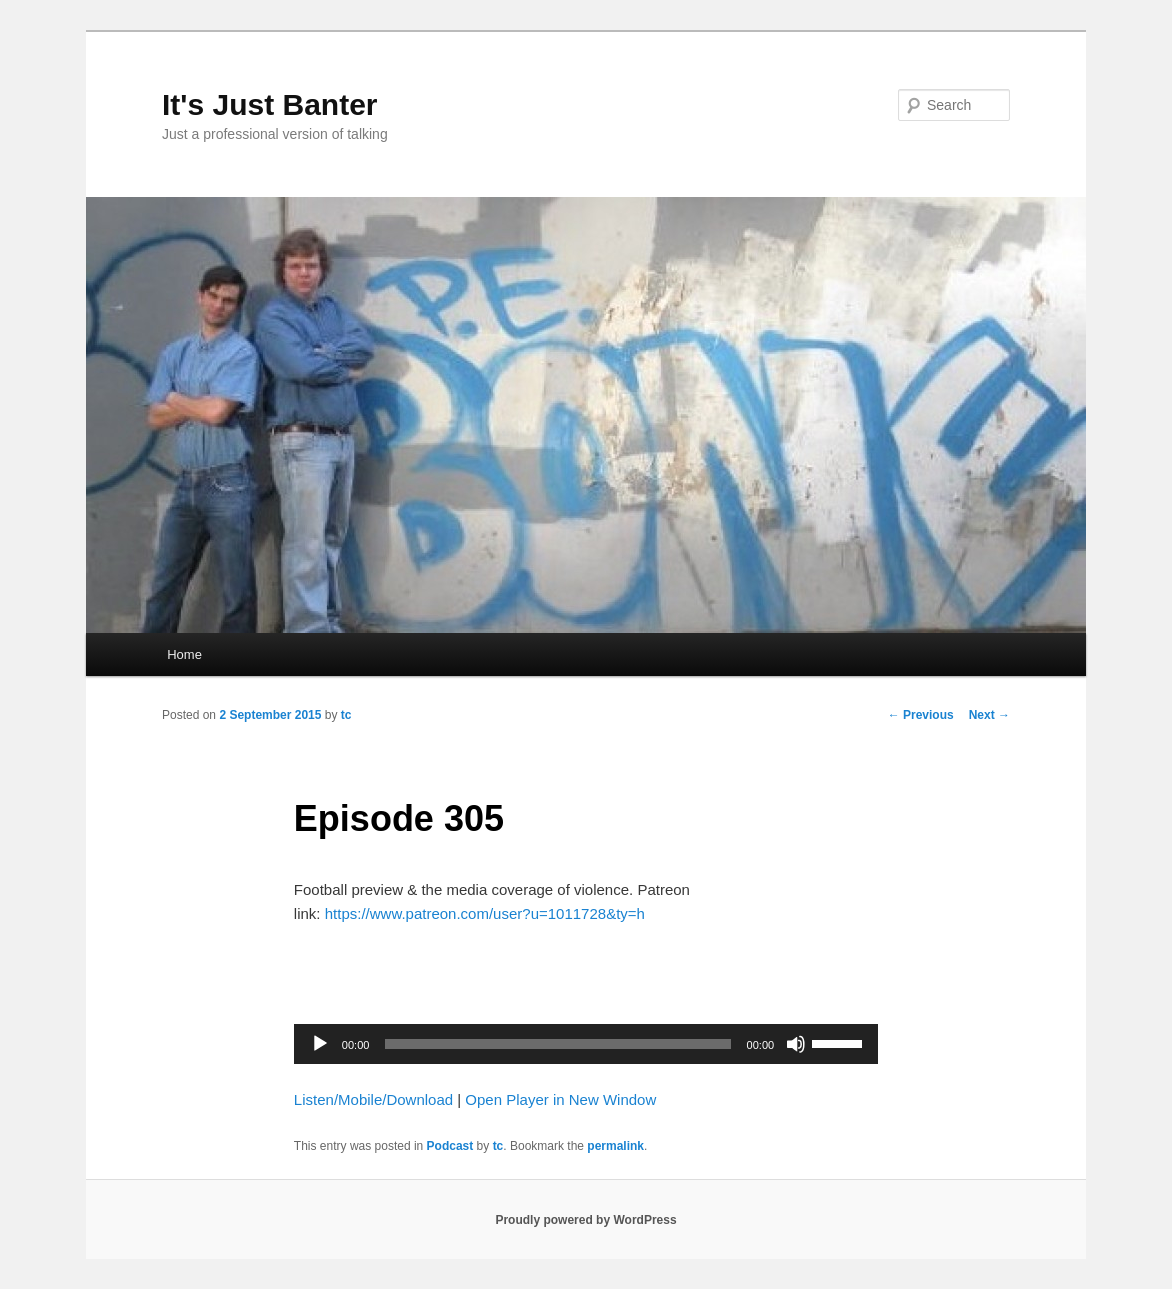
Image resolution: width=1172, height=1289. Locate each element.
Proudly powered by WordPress (585, 1220)
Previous (921, 715)
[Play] (320, 1044)
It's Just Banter (270, 104)
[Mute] (796, 1044)
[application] (586, 1044)
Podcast (450, 1146)
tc (346, 715)
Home (184, 654)
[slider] (557, 1044)
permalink (615, 1146)
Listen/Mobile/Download (373, 1099)
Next (989, 715)
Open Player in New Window (560, 1099)
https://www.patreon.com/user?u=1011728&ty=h (485, 913)
